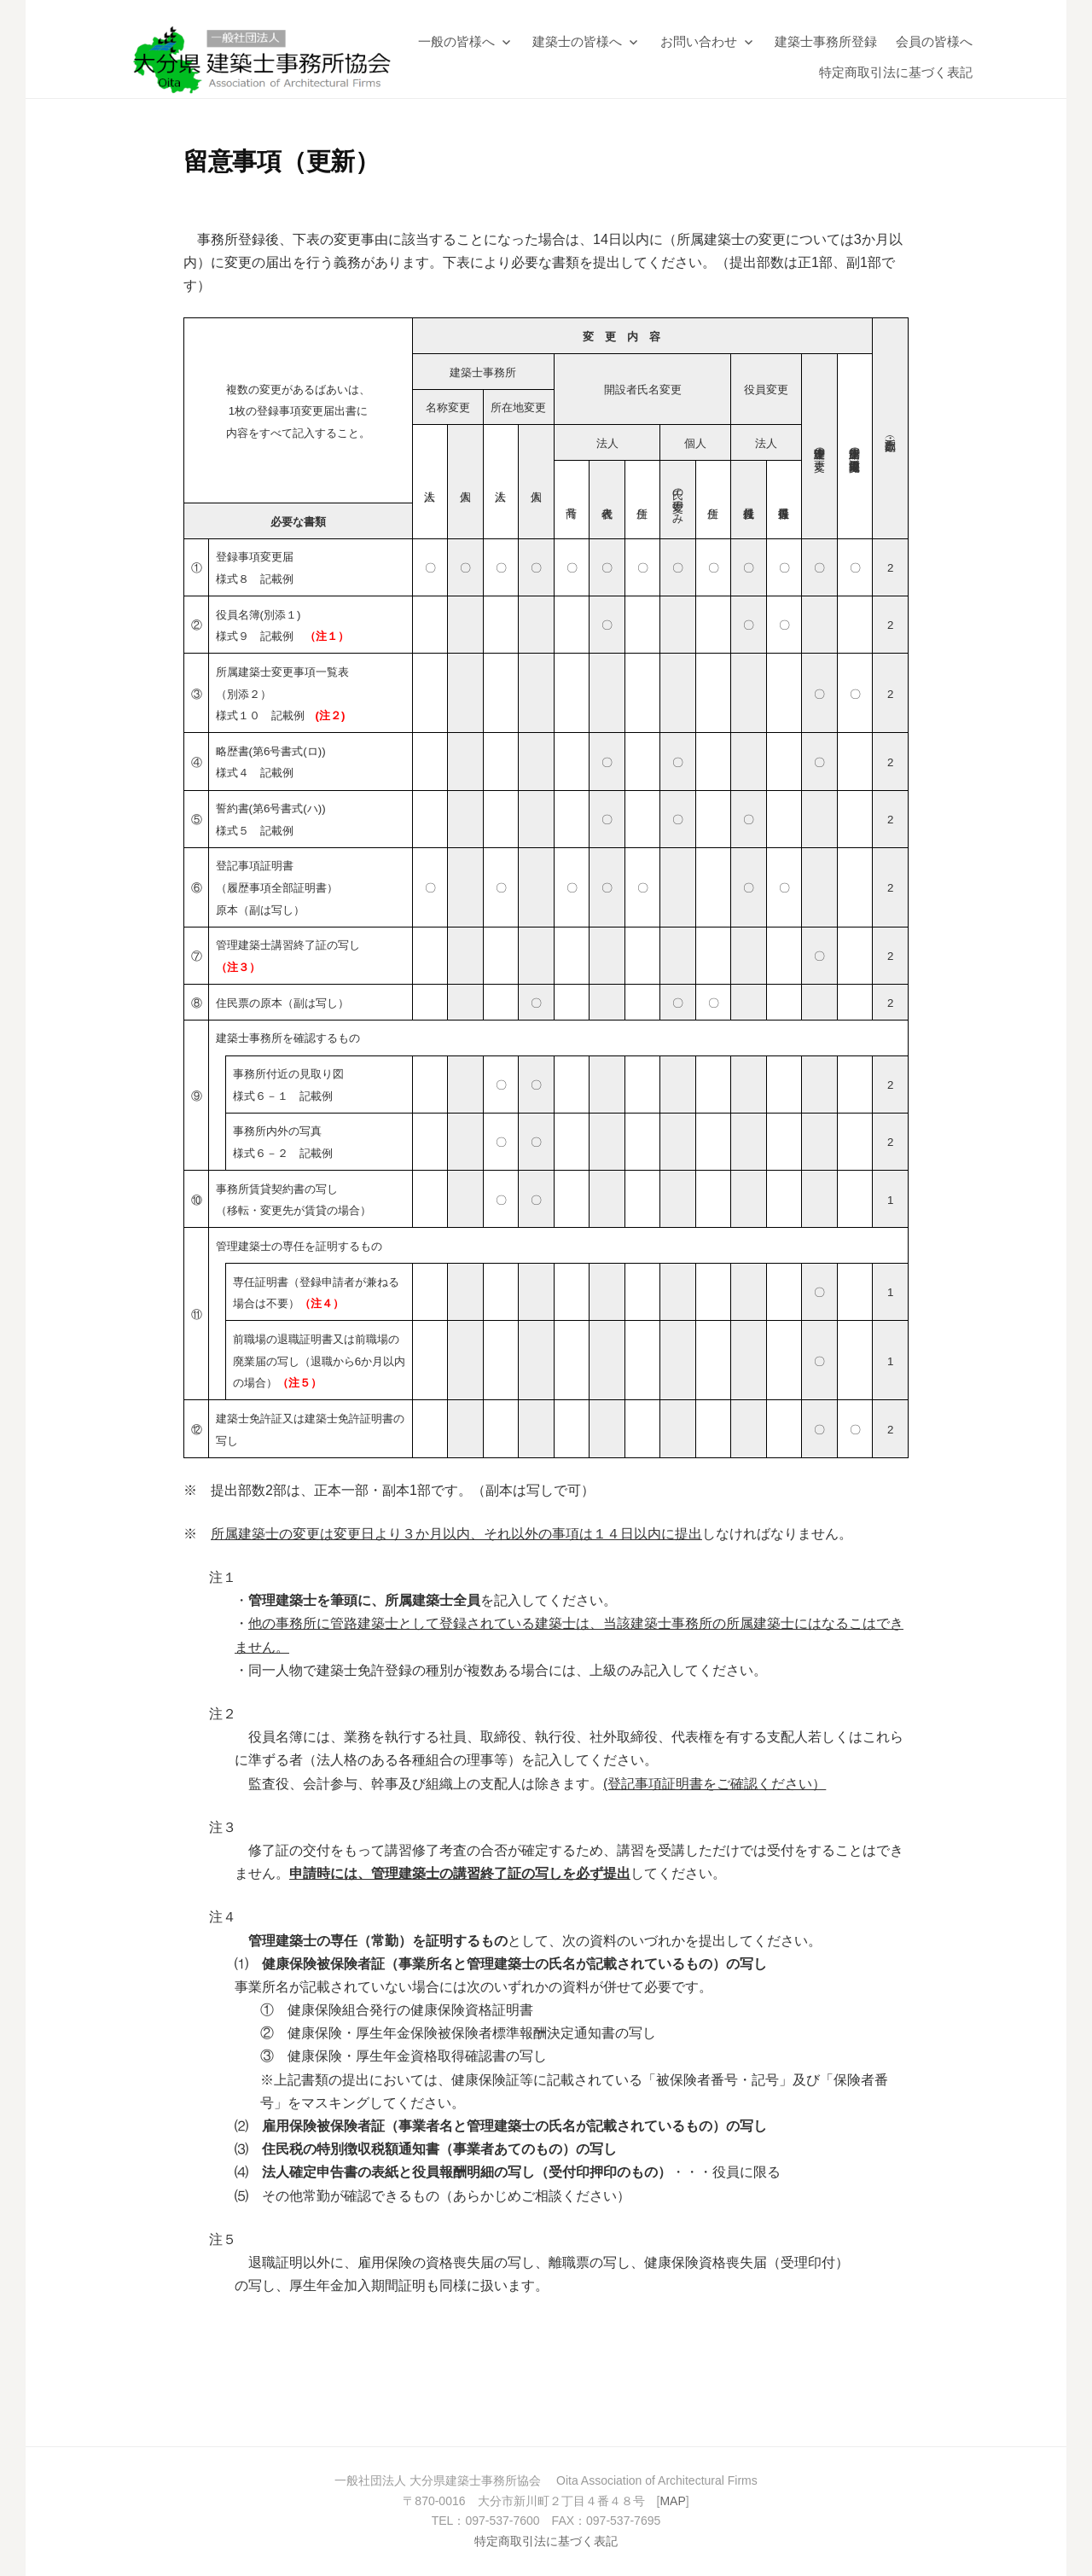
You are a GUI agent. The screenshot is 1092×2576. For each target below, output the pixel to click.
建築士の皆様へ (577, 41)
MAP (672, 2501)
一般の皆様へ (456, 41)
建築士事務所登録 (826, 41)
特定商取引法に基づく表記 (896, 72)
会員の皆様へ (934, 41)
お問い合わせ (698, 41)
